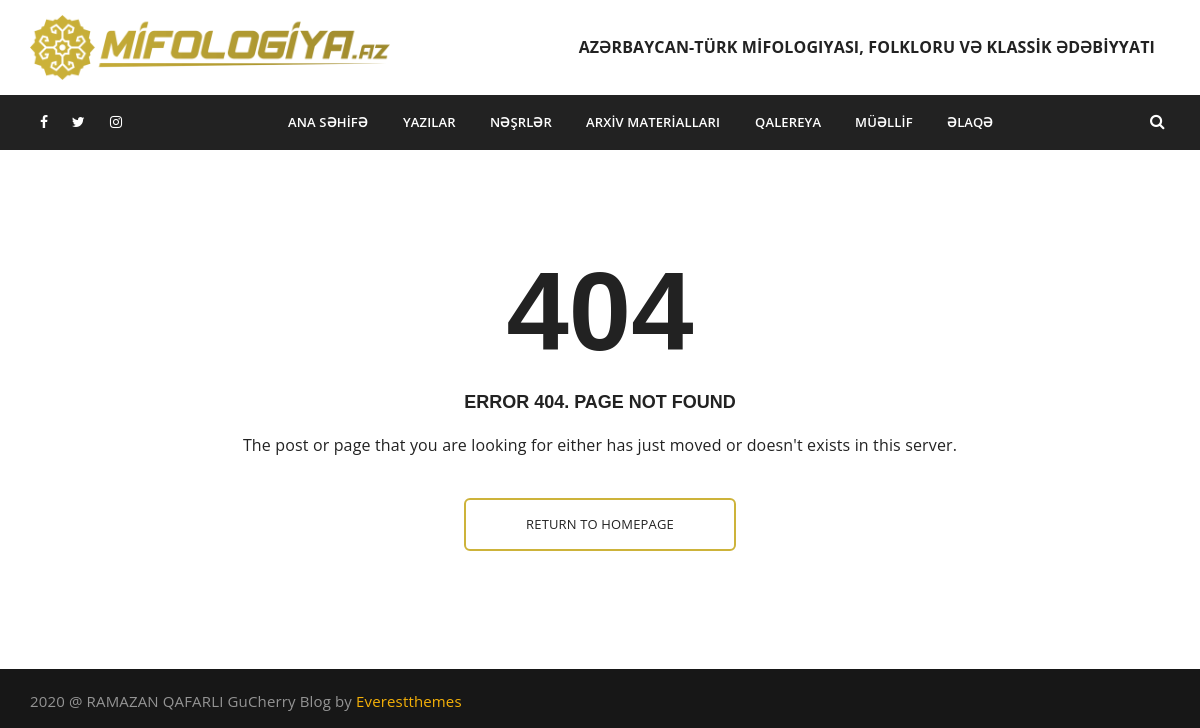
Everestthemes (409, 701)
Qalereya (788, 122)
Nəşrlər (521, 122)
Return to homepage (600, 524)
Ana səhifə (328, 122)
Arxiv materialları (653, 122)
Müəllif (884, 122)
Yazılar (429, 122)
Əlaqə (970, 122)
